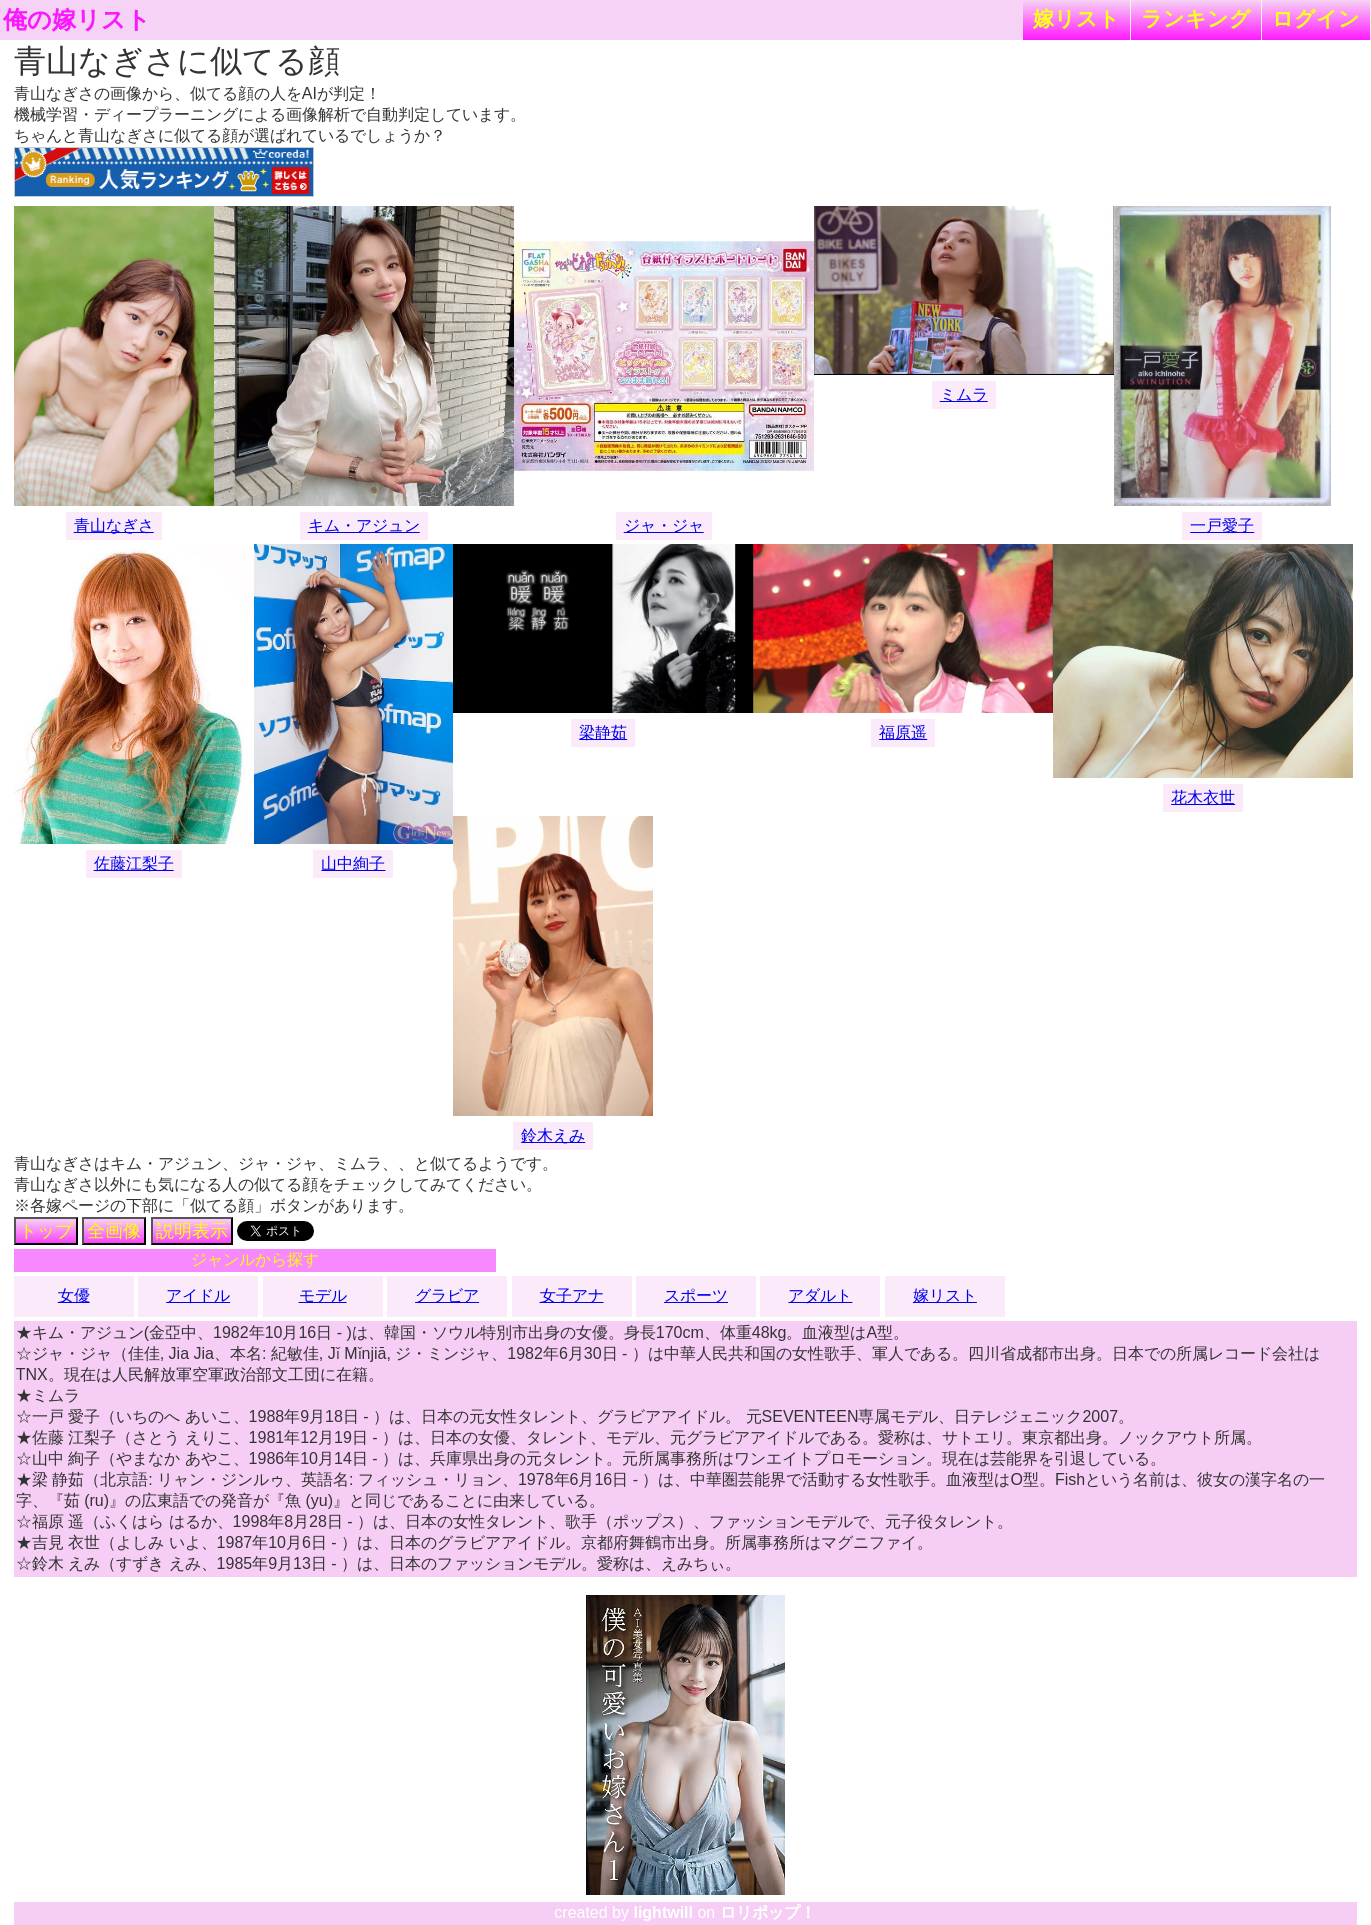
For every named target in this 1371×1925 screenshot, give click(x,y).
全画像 (114, 1231)
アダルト (820, 1295)
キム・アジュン (364, 525)
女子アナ (572, 1295)
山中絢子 (353, 863)
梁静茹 (603, 732)
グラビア (447, 1295)
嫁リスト (1076, 18)
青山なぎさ (114, 525)
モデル (323, 1295)
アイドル (198, 1295)
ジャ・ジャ (664, 525)
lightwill (663, 1912)
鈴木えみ (553, 1135)
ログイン (1316, 18)
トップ (46, 1231)
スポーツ (696, 1295)
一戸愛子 (1222, 525)
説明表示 (192, 1231)
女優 (74, 1295)
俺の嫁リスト (77, 20)
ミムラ (964, 394)
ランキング (1196, 18)
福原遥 (903, 732)
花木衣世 (1203, 797)
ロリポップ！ (768, 1912)
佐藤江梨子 (134, 863)
